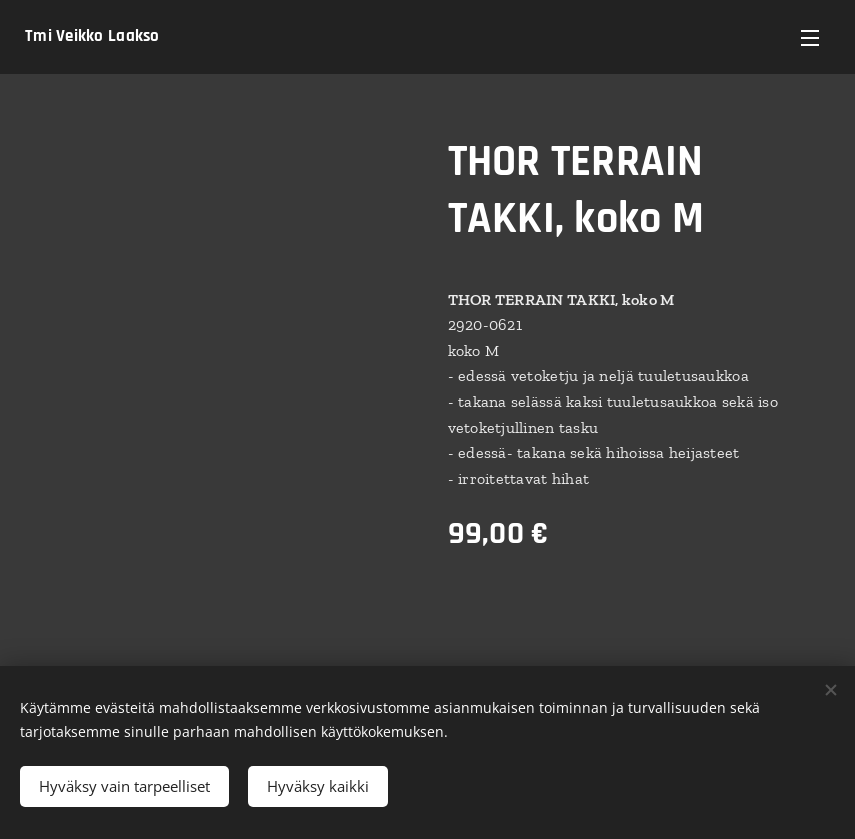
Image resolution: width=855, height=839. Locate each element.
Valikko (810, 38)
